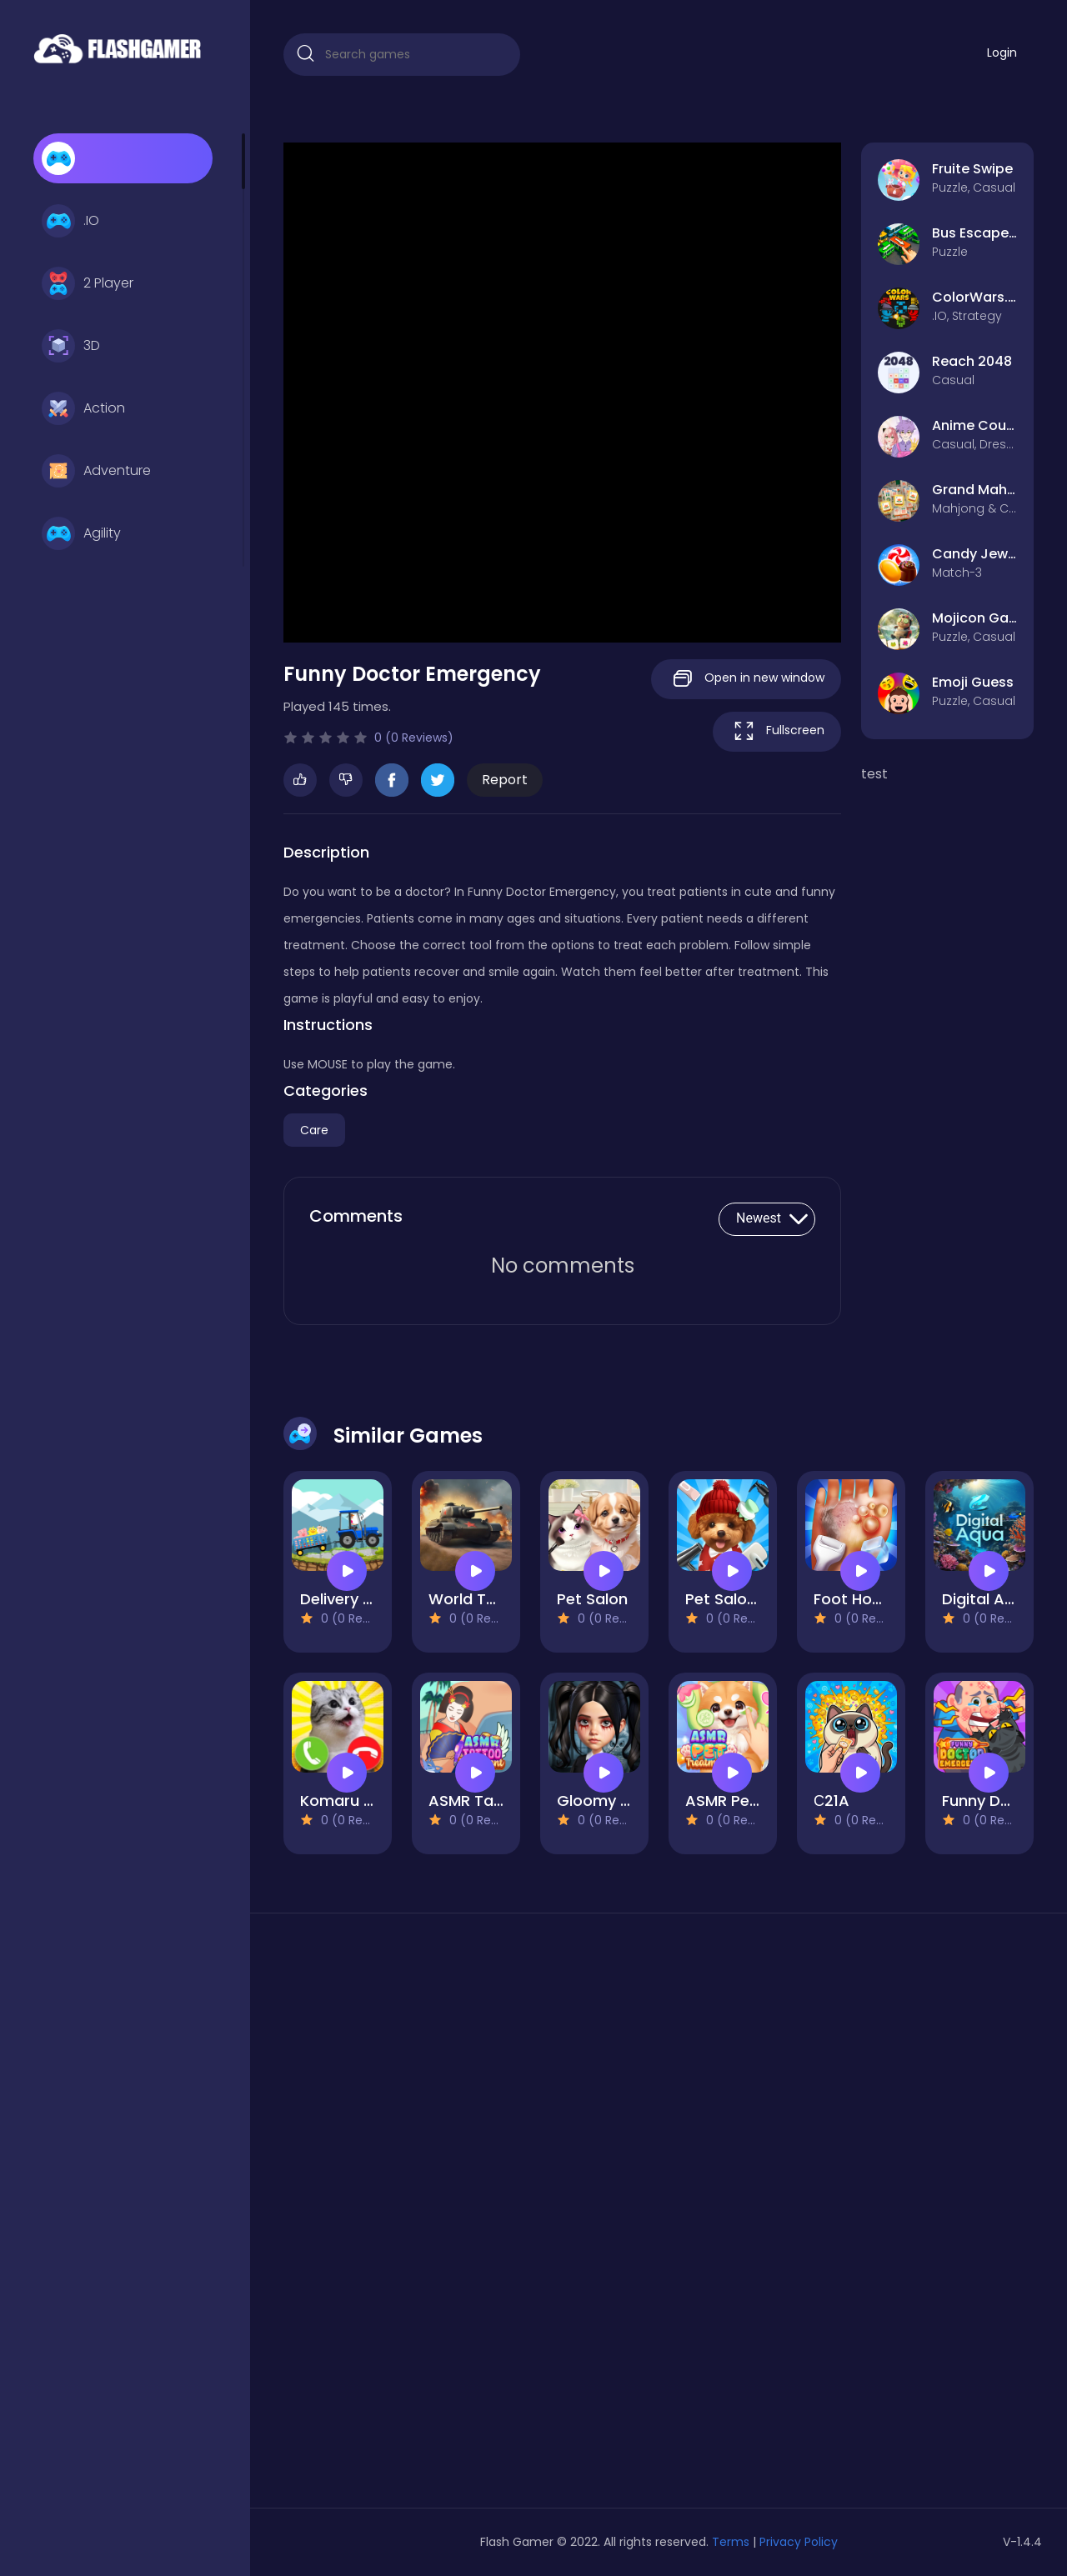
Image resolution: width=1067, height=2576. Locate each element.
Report (505, 779)
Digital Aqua (988, 1598)
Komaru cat (344, 1800)
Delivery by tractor (369, 1598)
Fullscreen (776, 731)
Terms (730, 2541)
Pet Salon (592, 1598)
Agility (81, 533)
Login (1002, 52)
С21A (831, 1800)
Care (314, 1130)
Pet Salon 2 (727, 1598)
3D (71, 346)
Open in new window (746, 678)
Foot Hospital (864, 1598)
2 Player (87, 283)
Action (83, 408)
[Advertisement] (401, 2217)
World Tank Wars (492, 1598)
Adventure (96, 471)
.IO (70, 221)
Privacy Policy (798, 2541)
